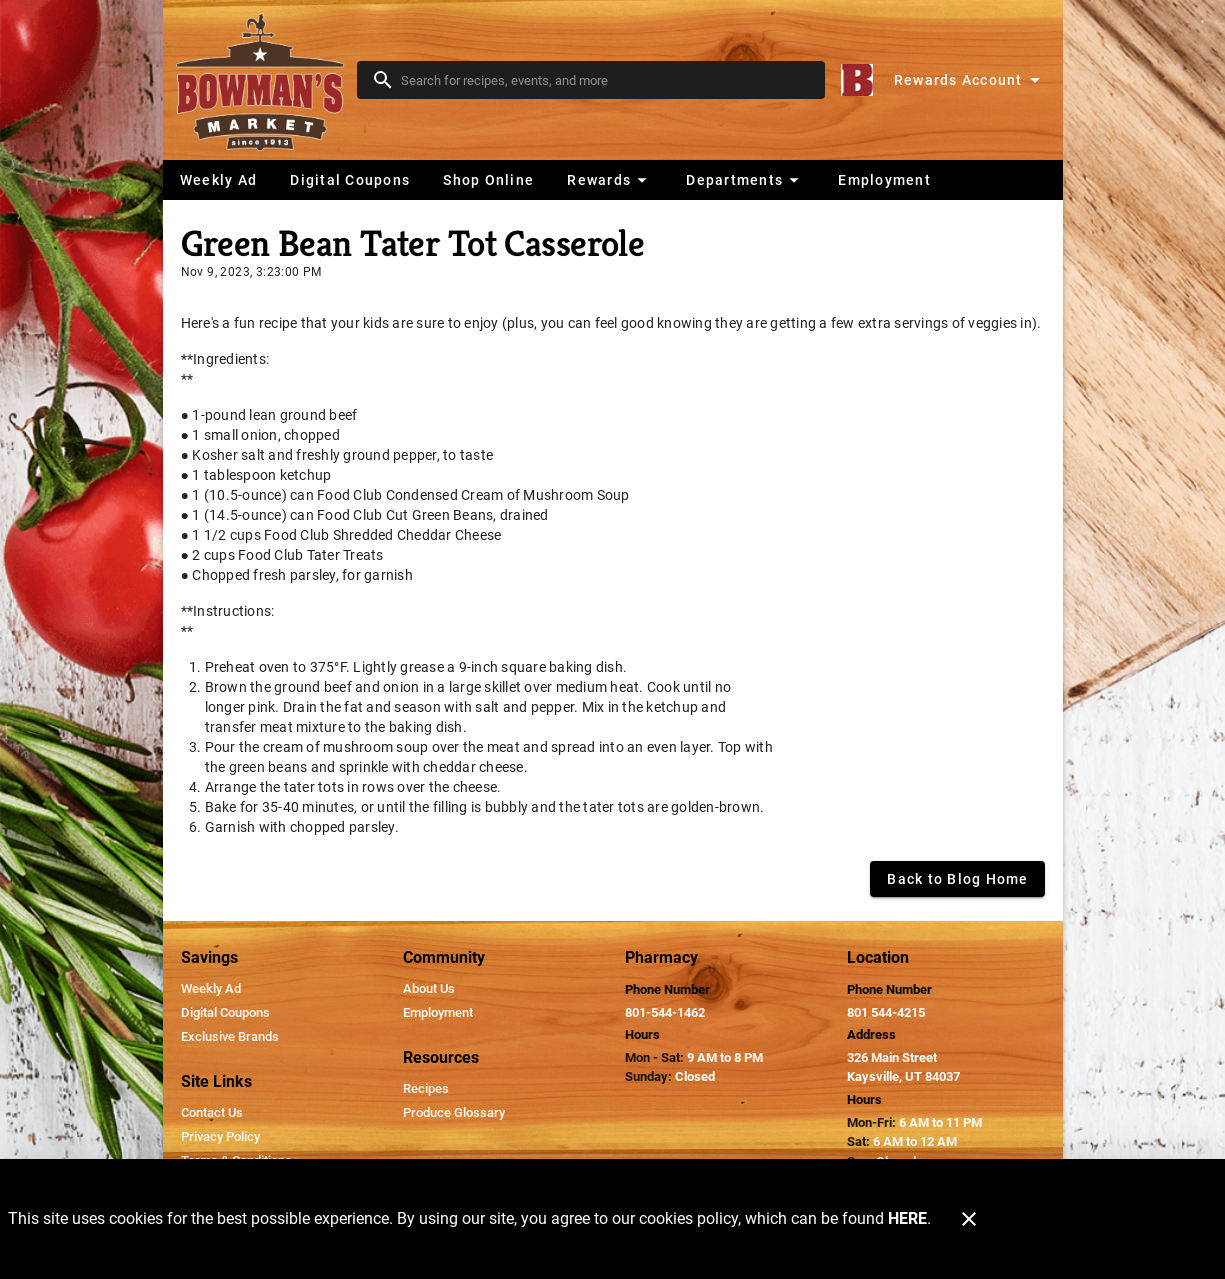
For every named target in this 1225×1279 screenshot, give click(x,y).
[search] (605, 80)
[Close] (969, 1219)
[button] (609, 180)
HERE (907, 1218)
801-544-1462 (665, 1012)
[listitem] (211, 989)
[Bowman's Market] (266, 80)
